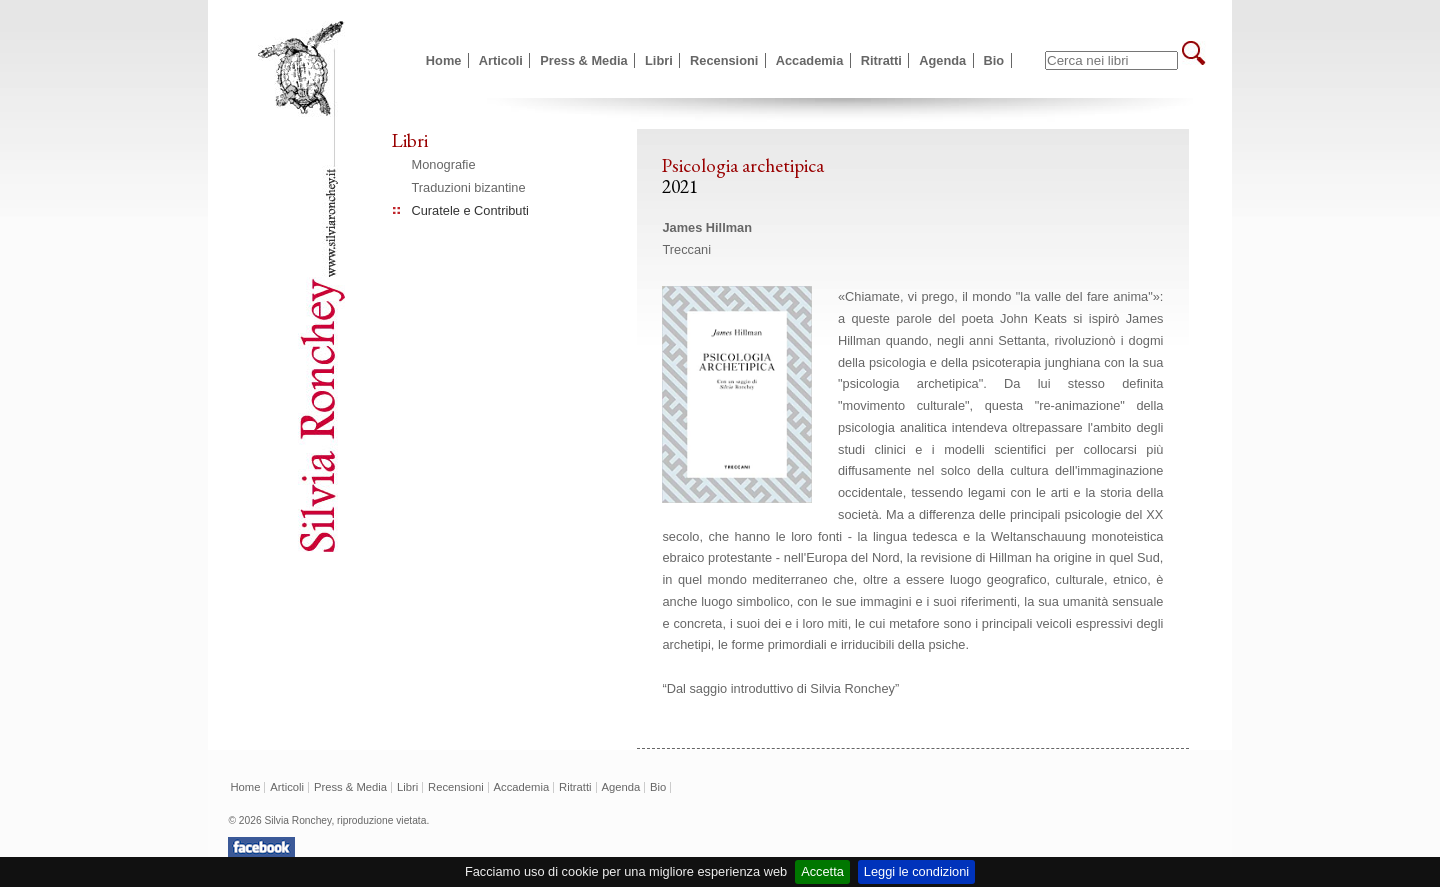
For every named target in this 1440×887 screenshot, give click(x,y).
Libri (659, 60)
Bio (994, 60)
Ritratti (881, 60)
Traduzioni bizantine (469, 187)
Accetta (822, 871)
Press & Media (584, 60)
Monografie (444, 164)
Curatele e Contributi (470, 210)
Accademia (810, 60)
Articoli (501, 60)
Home (444, 60)
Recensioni (724, 60)
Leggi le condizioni (916, 871)
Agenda (942, 60)
